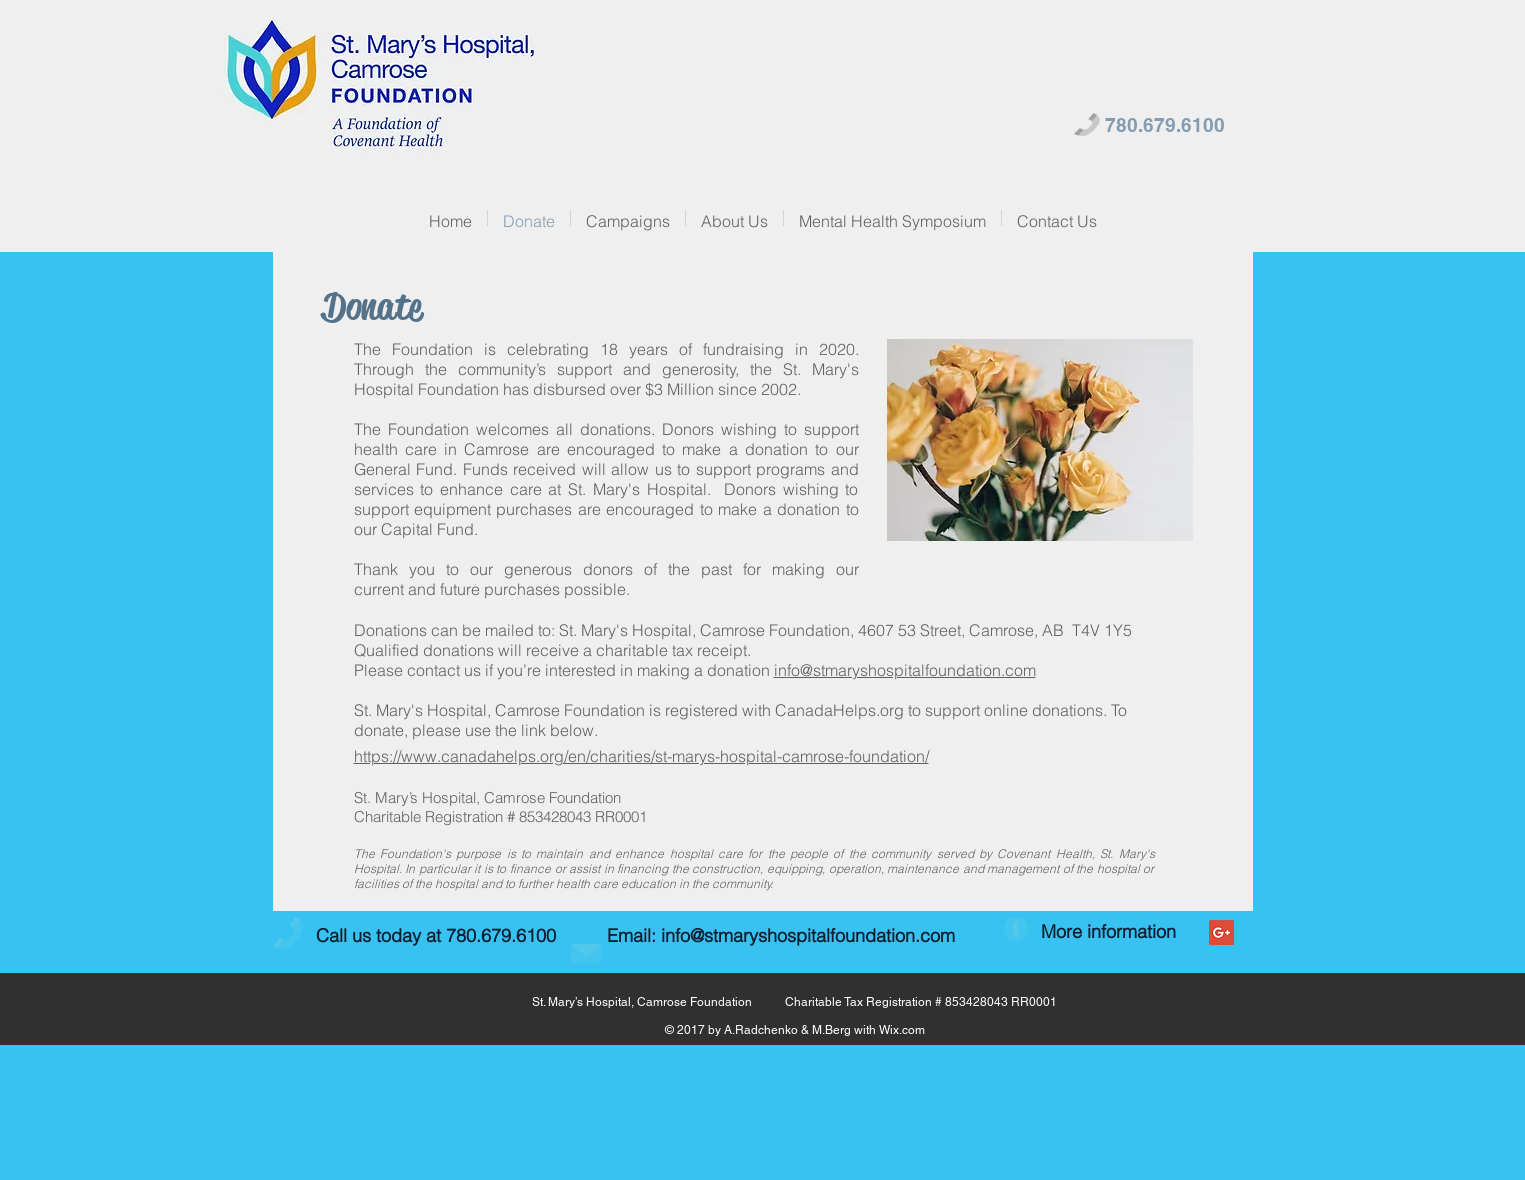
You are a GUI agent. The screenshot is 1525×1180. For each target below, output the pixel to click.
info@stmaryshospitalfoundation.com (905, 670)
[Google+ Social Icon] (1221, 932)
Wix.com (902, 1030)
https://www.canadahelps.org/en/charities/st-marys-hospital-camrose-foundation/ (641, 756)
